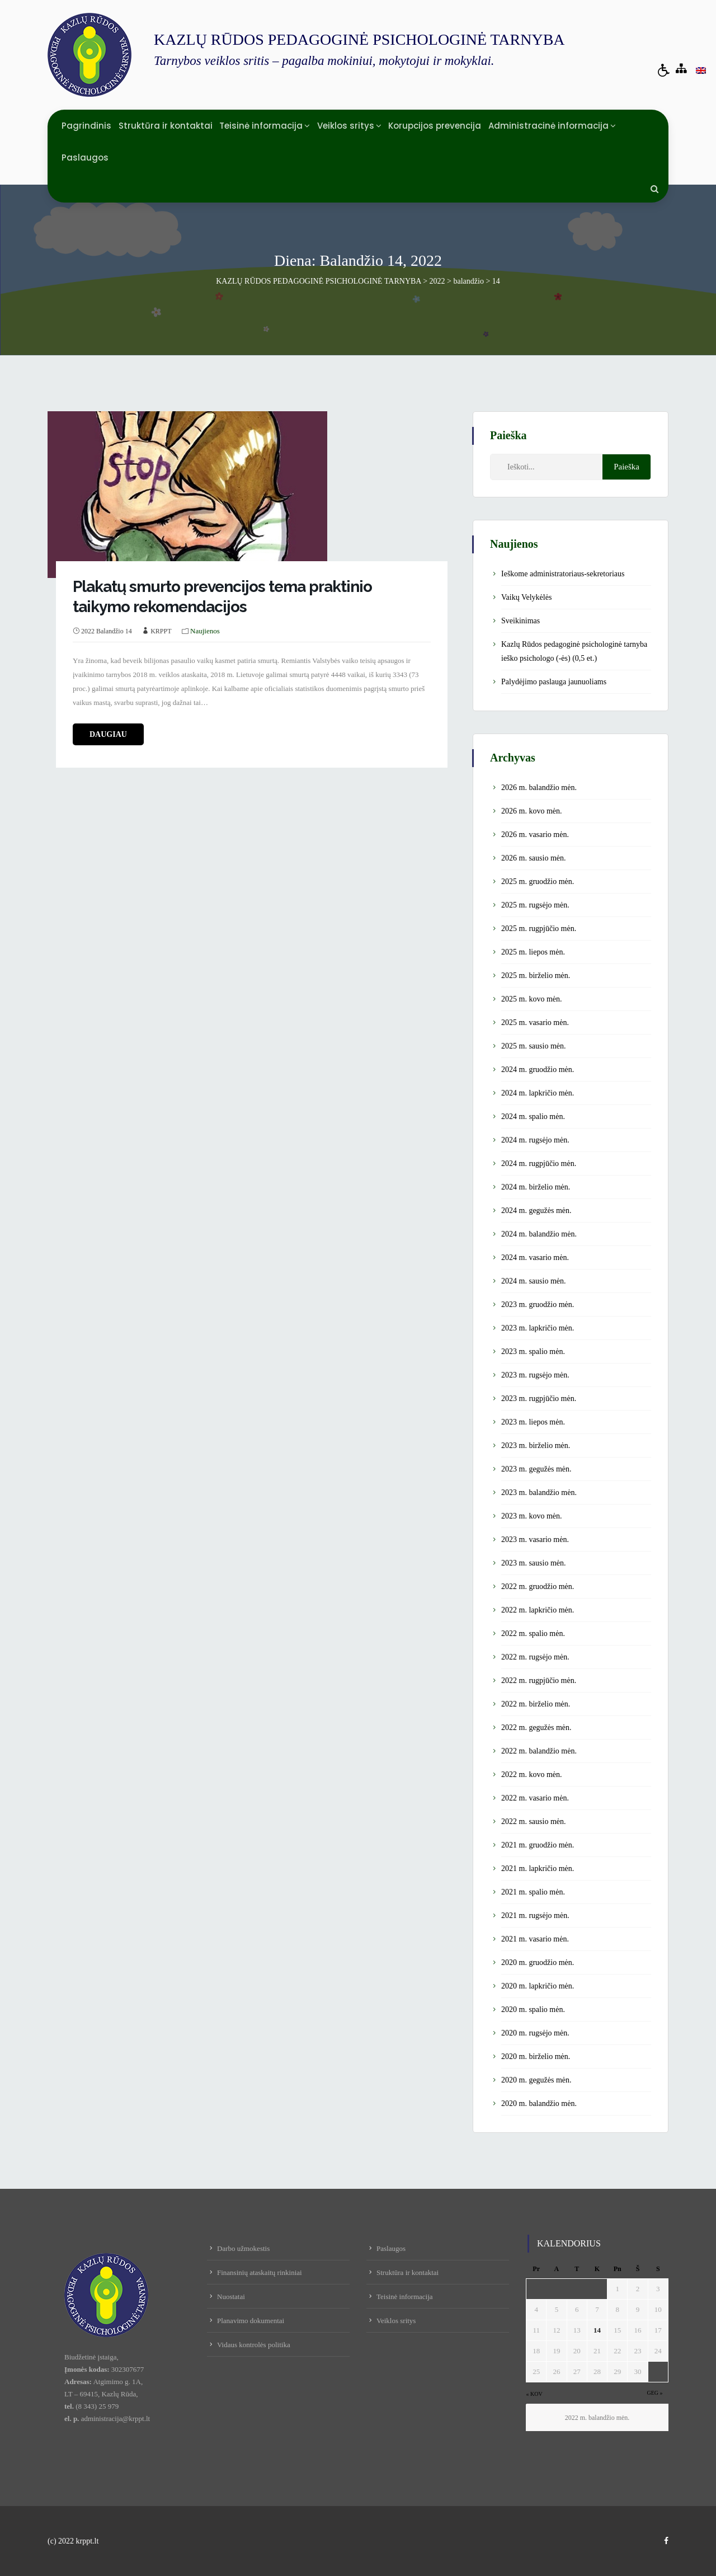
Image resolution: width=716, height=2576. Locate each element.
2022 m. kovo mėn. (531, 1774)
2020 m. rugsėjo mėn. (535, 2033)
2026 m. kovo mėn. (531, 811)
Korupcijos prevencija (434, 125)
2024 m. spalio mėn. (533, 1116)
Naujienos (205, 631)
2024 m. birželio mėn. (535, 1187)
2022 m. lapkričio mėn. (537, 1610)
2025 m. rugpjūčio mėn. (538, 928)
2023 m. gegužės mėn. (536, 1469)
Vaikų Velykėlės (526, 597)
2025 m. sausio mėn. (533, 1046)
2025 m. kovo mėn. (531, 999)
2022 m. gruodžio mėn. (537, 1586)
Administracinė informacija (548, 125)
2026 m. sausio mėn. (533, 858)
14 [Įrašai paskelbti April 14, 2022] (597, 2330)
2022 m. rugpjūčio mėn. (538, 1680)
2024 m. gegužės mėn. (536, 1210)
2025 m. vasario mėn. (535, 1022)
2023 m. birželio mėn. (535, 1445)
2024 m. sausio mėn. (533, 1281)
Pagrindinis (86, 125)
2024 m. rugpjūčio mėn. (538, 1163)
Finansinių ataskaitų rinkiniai (259, 2272)
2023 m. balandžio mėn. (539, 1492)
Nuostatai (231, 2296)
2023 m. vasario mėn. (535, 1539)
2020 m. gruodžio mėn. (537, 1962)
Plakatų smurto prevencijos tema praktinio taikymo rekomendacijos (222, 596)
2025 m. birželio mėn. (535, 975)
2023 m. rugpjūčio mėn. (538, 1398)
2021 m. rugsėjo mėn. (535, 1915)
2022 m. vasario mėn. (535, 1798)
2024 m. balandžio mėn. (539, 1234)
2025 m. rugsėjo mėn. (535, 905)
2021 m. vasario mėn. (535, 1939)
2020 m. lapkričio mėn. (537, 1986)
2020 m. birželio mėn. (535, 2056)
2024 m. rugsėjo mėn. (535, 1140)
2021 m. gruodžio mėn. (537, 1845)
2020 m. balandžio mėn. (539, 2103)
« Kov (534, 2394)
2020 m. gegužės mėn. (536, 2080)
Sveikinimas (520, 621)
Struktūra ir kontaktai (166, 125)
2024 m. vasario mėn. (535, 1257)
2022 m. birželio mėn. (535, 1704)
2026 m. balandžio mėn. (539, 787)
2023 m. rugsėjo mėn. (535, 1375)
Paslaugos (85, 157)
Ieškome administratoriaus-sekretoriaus (562, 574)
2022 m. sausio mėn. (533, 1821)
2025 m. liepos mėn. (533, 952)
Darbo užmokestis (243, 2248)
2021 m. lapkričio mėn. (537, 1868)
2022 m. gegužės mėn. (536, 1727)
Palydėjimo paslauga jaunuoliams (553, 682)
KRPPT (160, 631)
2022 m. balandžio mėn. (539, 1751)
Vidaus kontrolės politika (253, 2344)
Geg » (654, 2393)
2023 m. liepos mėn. (533, 1422)
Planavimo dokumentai (250, 2320)
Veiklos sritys (345, 125)
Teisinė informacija (261, 125)
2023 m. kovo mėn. (531, 1516)
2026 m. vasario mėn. (535, 834)
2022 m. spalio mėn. (533, 1633)
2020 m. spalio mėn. (533, 2009)
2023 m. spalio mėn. (533, 1351)
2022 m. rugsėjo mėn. (535, 1657)
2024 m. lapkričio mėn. (537, 1093)
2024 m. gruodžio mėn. (537, 1069)
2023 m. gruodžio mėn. (537, 1304)
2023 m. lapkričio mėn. (537, 1328)
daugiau (108, 734)
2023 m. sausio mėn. (533, 1563)
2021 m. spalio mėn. (533, 1892)
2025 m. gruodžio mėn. (537, 881)
